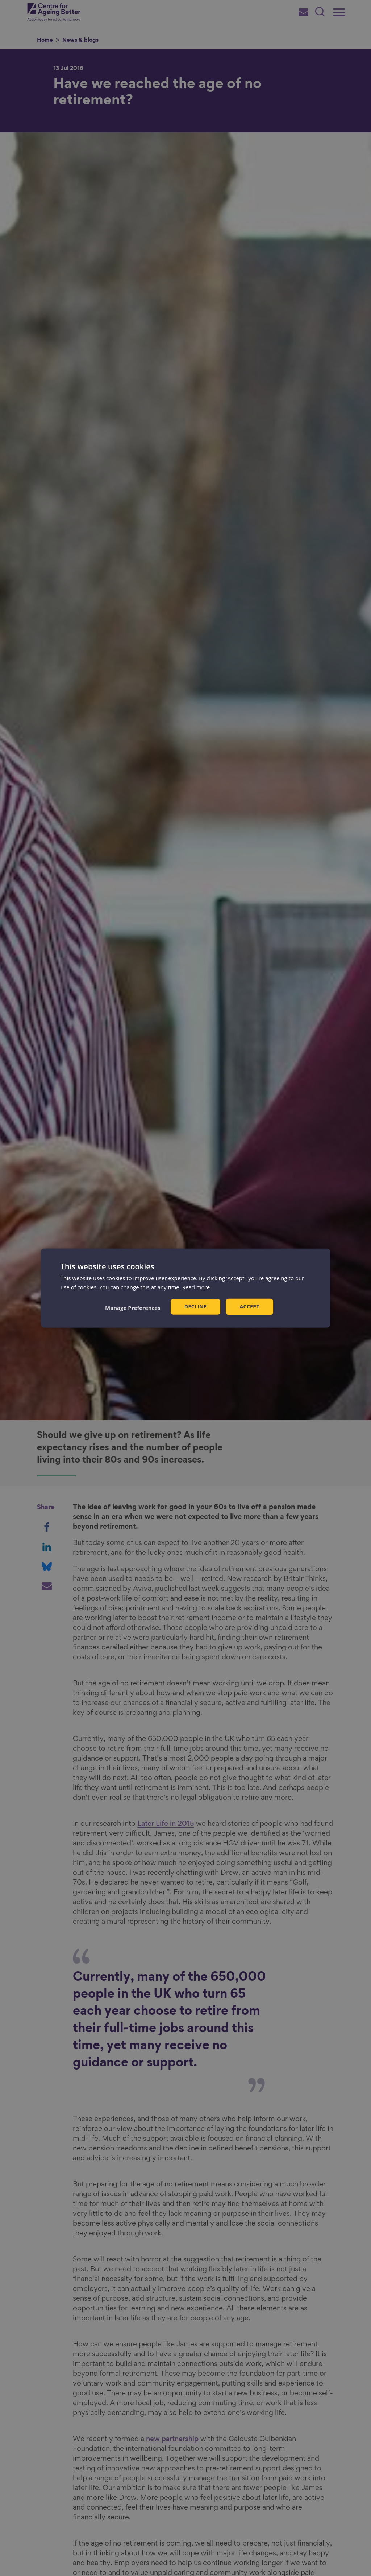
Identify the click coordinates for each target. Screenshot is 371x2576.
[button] (133, 1308)
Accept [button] (249, 1306)
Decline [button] (195, 1306)
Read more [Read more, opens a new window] (196, 1286)
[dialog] (185, 1288)
